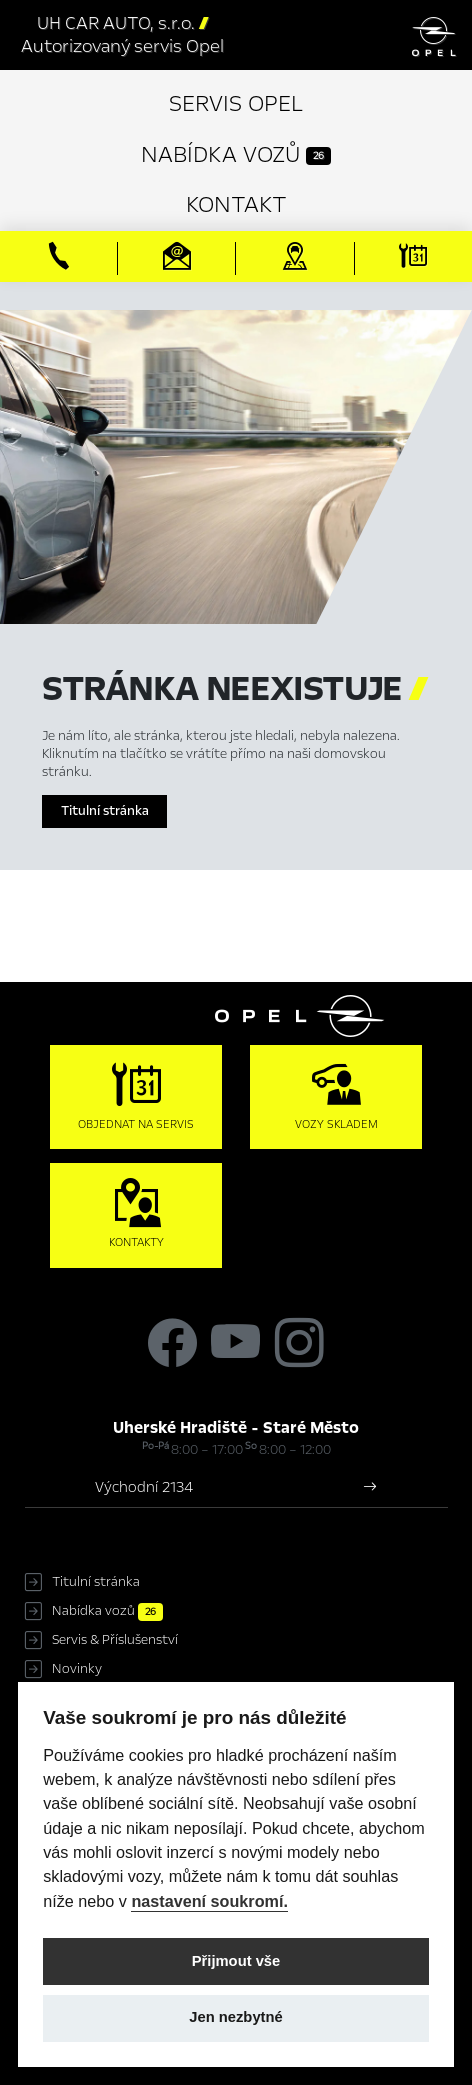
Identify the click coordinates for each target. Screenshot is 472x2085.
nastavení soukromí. (209, 1901)
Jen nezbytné (235, 2017)
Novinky (77, 1669)
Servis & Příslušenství (115, 1640)
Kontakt (236, 204)
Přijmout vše (236, 1961)
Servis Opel (236, 103)
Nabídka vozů (236, 154)
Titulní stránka (105, 811)
